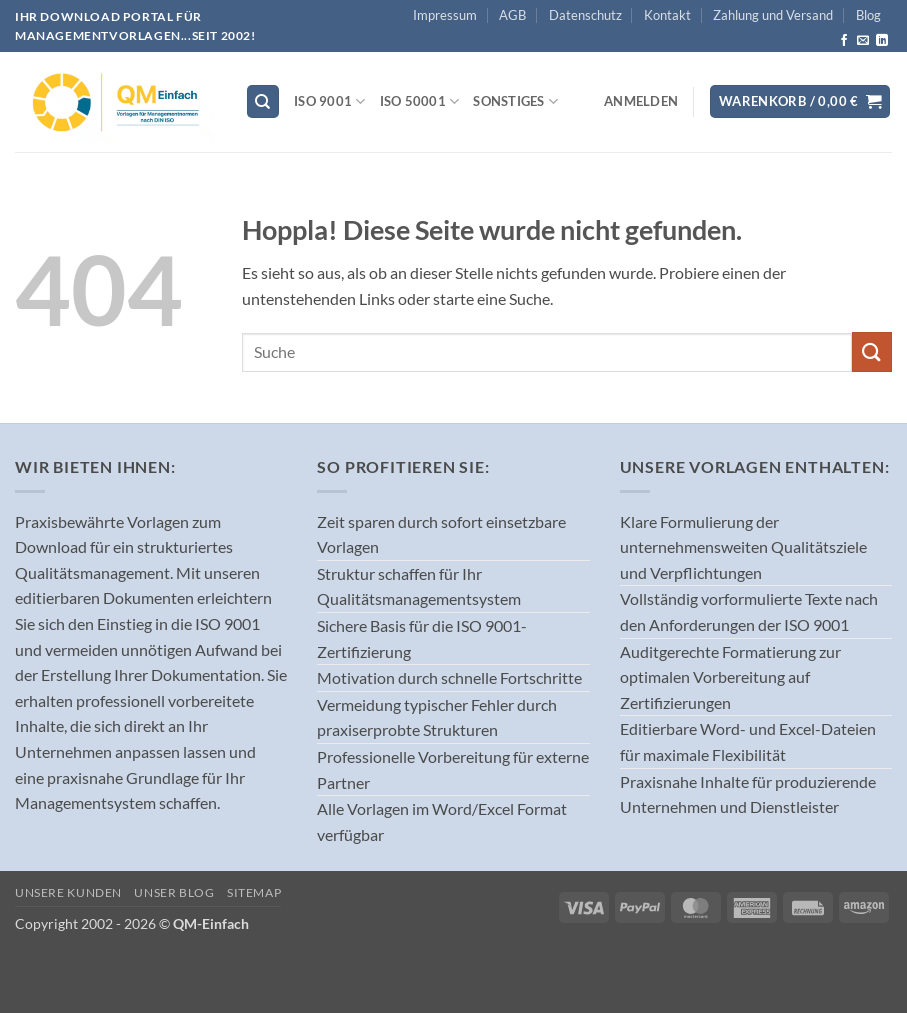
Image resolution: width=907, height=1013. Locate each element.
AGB (512, 15)
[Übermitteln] (872, 351)
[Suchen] (263, 101)
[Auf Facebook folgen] (844, 41)
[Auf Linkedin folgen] (882, 41)
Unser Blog (174, 892)
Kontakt (667, 15)
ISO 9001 (330, 101)
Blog (868, 15)
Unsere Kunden (68, 892)
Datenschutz (585, 15)
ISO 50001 (420, 101)
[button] (641, 101)
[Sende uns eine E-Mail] (863, 41)
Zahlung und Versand (773, 15)
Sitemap (254, 892)
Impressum (445, 15)
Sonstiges (515, 101)
